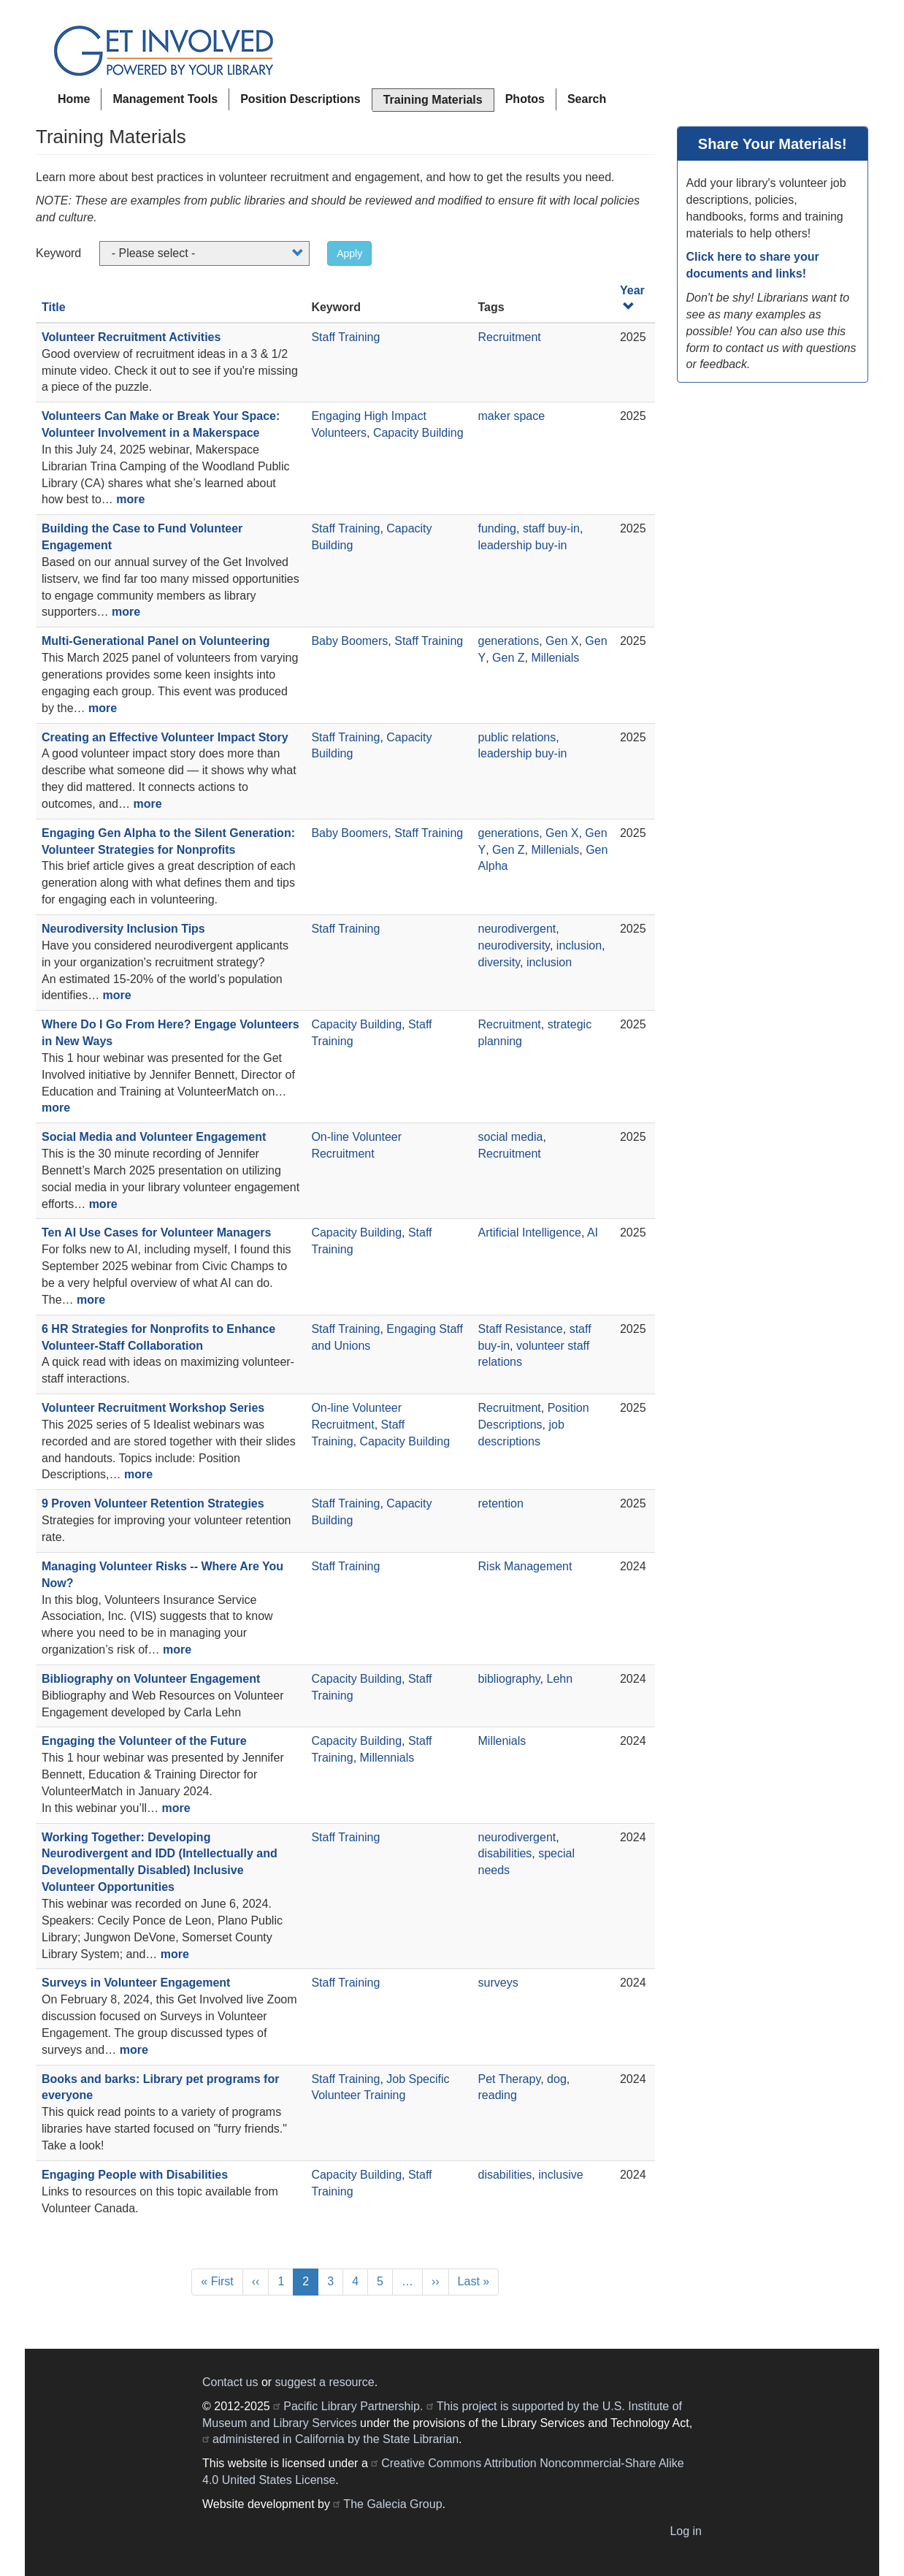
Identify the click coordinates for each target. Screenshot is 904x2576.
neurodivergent (517, 928)
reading (497, 2095)
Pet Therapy (509, 2079)
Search (586, 99)
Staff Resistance (520, 1329)
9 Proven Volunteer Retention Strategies (153, 1503)
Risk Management (525, 1566)
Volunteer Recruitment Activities (131, 337)
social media (510, 1137)
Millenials (555, 657)
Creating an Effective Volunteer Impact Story (165, 737)
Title (54, 307)
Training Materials (433, 99)
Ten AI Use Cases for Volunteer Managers (156, 1232)
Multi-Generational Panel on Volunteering (156, 641)
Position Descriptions (300, 99)
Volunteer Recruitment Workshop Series (153, 1408)
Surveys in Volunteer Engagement (136, 1982)
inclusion (579, 945)
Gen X (561, 641)
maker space (511, 416)
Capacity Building (418, 433)
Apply (349, 253)
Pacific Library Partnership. (353, 2406)
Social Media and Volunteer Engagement (154, 1137)
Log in (686, 2531)
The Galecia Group (392, 2504)
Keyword (58, 253)
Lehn (560, 1679)
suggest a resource (325, 2382)
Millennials (387, 1757)
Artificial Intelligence (529, 1232)
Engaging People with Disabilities (135, 2174)
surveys (498, 1982)
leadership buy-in (522, 545)
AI (592, 1232)
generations (509, 641)
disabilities (505, 1853)
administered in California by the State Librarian (335, 2439)
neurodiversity (514, 945)
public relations (517, 737)
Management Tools (165, 99)
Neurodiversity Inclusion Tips (123, 928)
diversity (499, 962)
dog (557, 2079)
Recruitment (509, 337)
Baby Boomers (349, 641)
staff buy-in (551, 528)
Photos (525, 99)
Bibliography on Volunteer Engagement (151, 1679)
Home (74, 99)
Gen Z (508, 657)
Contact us (230, 2382)
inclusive (560, 2174)
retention (501, 1503)
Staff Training (345, 337)
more (130, 499)
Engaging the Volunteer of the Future (144, 1741)
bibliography (509, 1679)
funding (497, 528)
